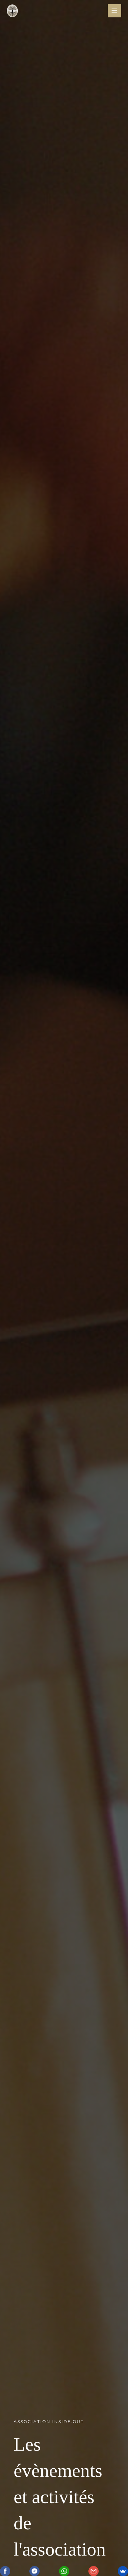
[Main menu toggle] (114, 10)
